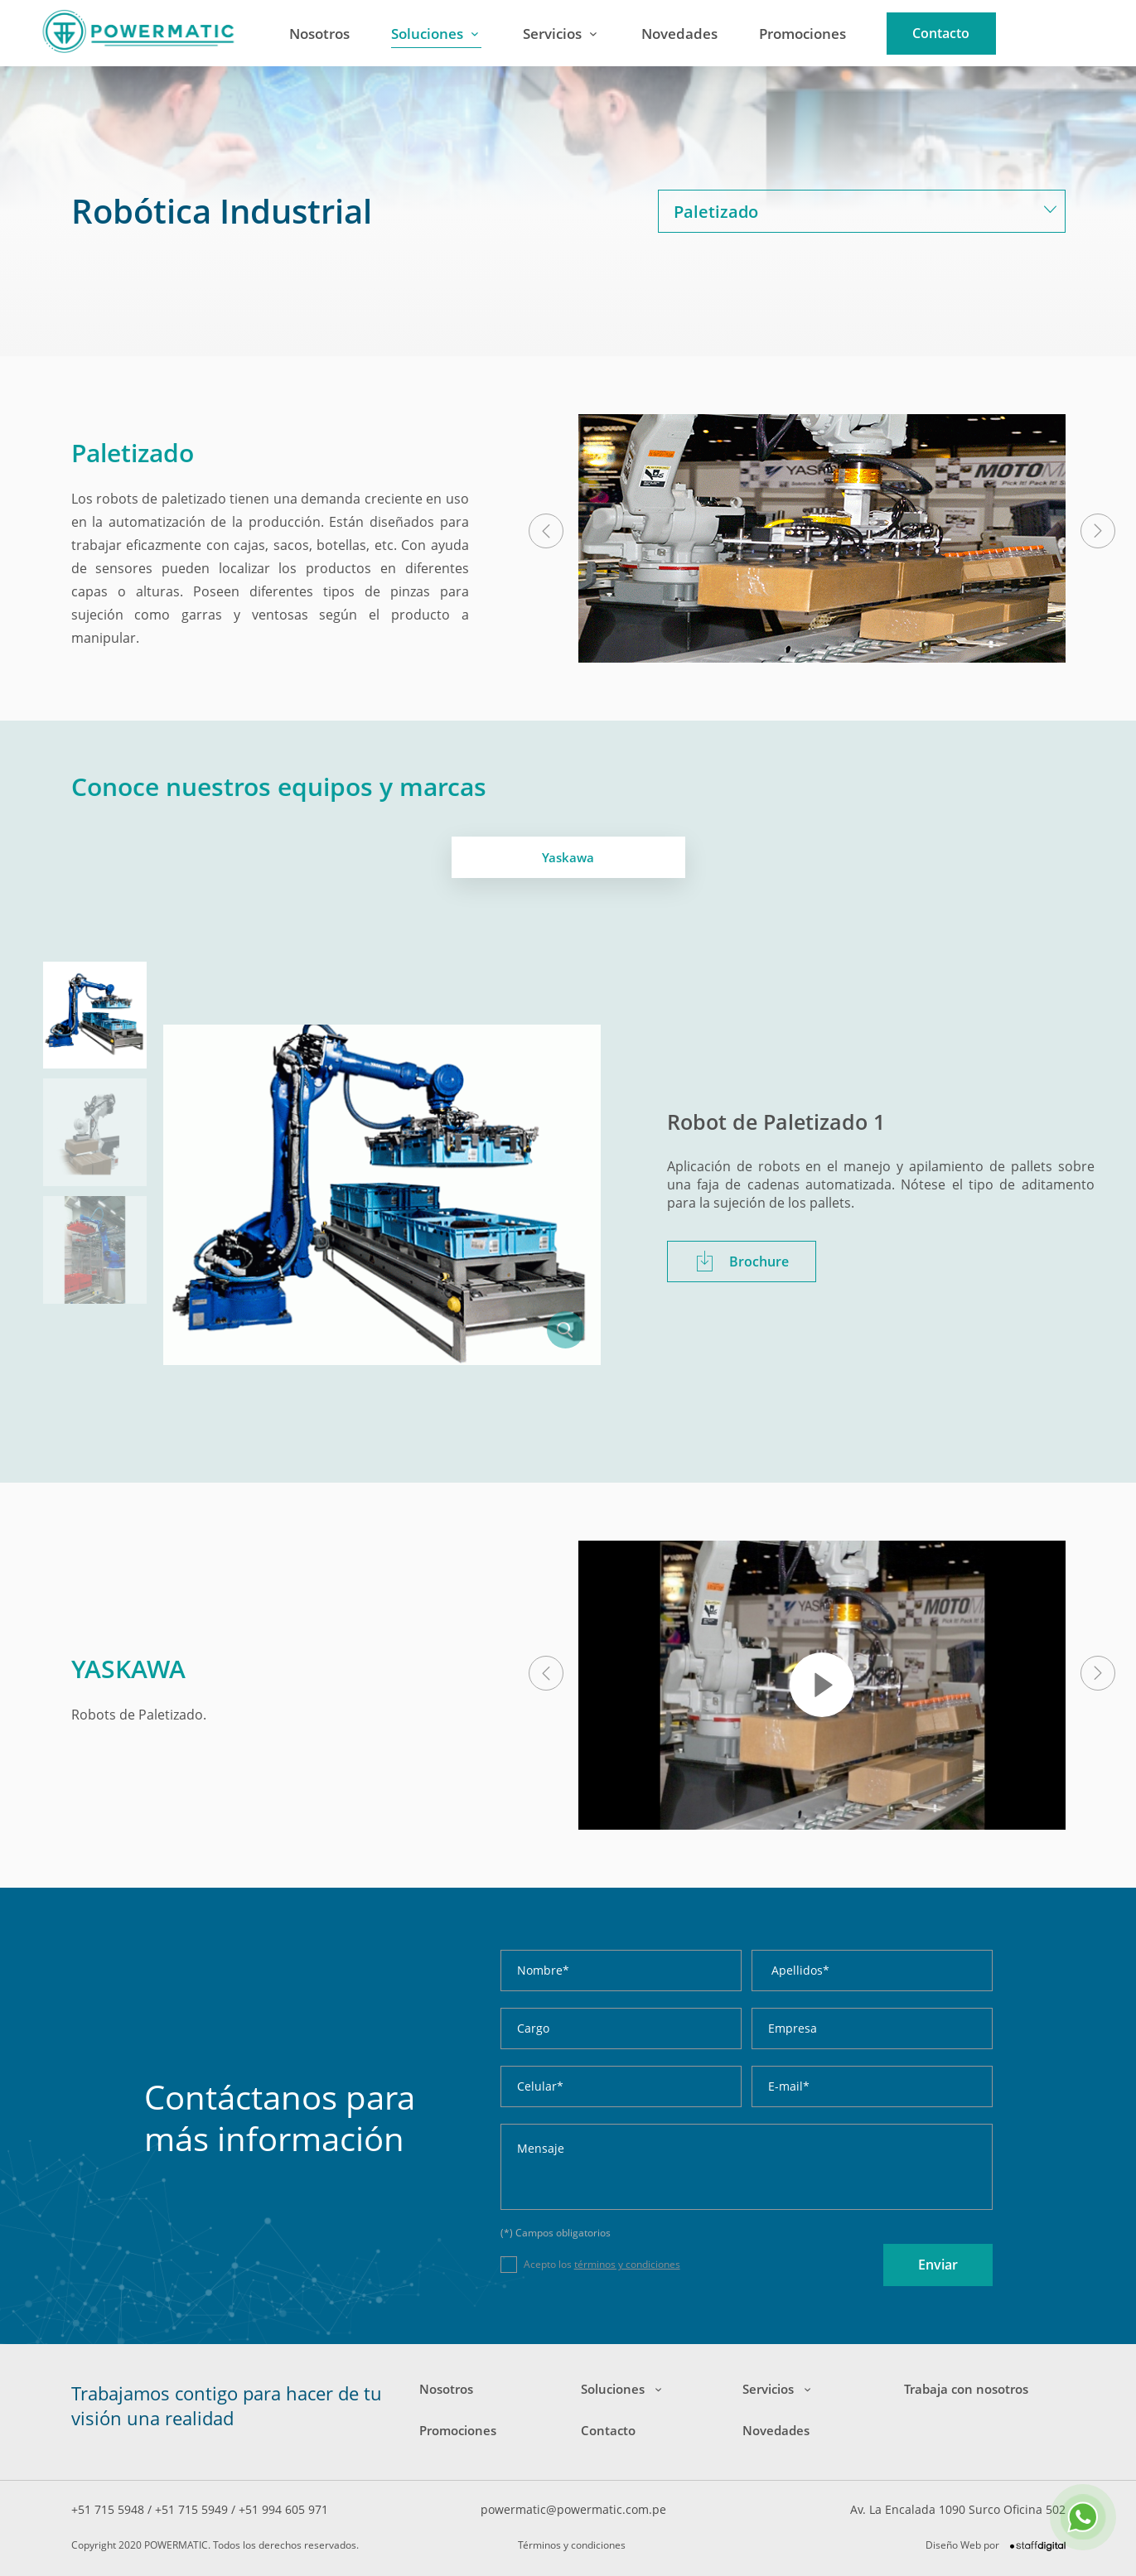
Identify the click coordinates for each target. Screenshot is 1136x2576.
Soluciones (427, 33)
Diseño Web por (996, 2545)
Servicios (552, 33)
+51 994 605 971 (283, 2509)
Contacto (940, 33)
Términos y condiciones (572, 2545)
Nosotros (319, 33)
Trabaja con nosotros (966, 2389)
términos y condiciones (627, 2264)
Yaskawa (568, 857)
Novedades (679, 33)
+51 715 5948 (109, 2509)
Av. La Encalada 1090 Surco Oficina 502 (958, 2509)
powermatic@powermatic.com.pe (573, 2509)
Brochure (741, 1261)
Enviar (938, 2264)
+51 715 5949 (193, 2509)
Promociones (802, 33)
